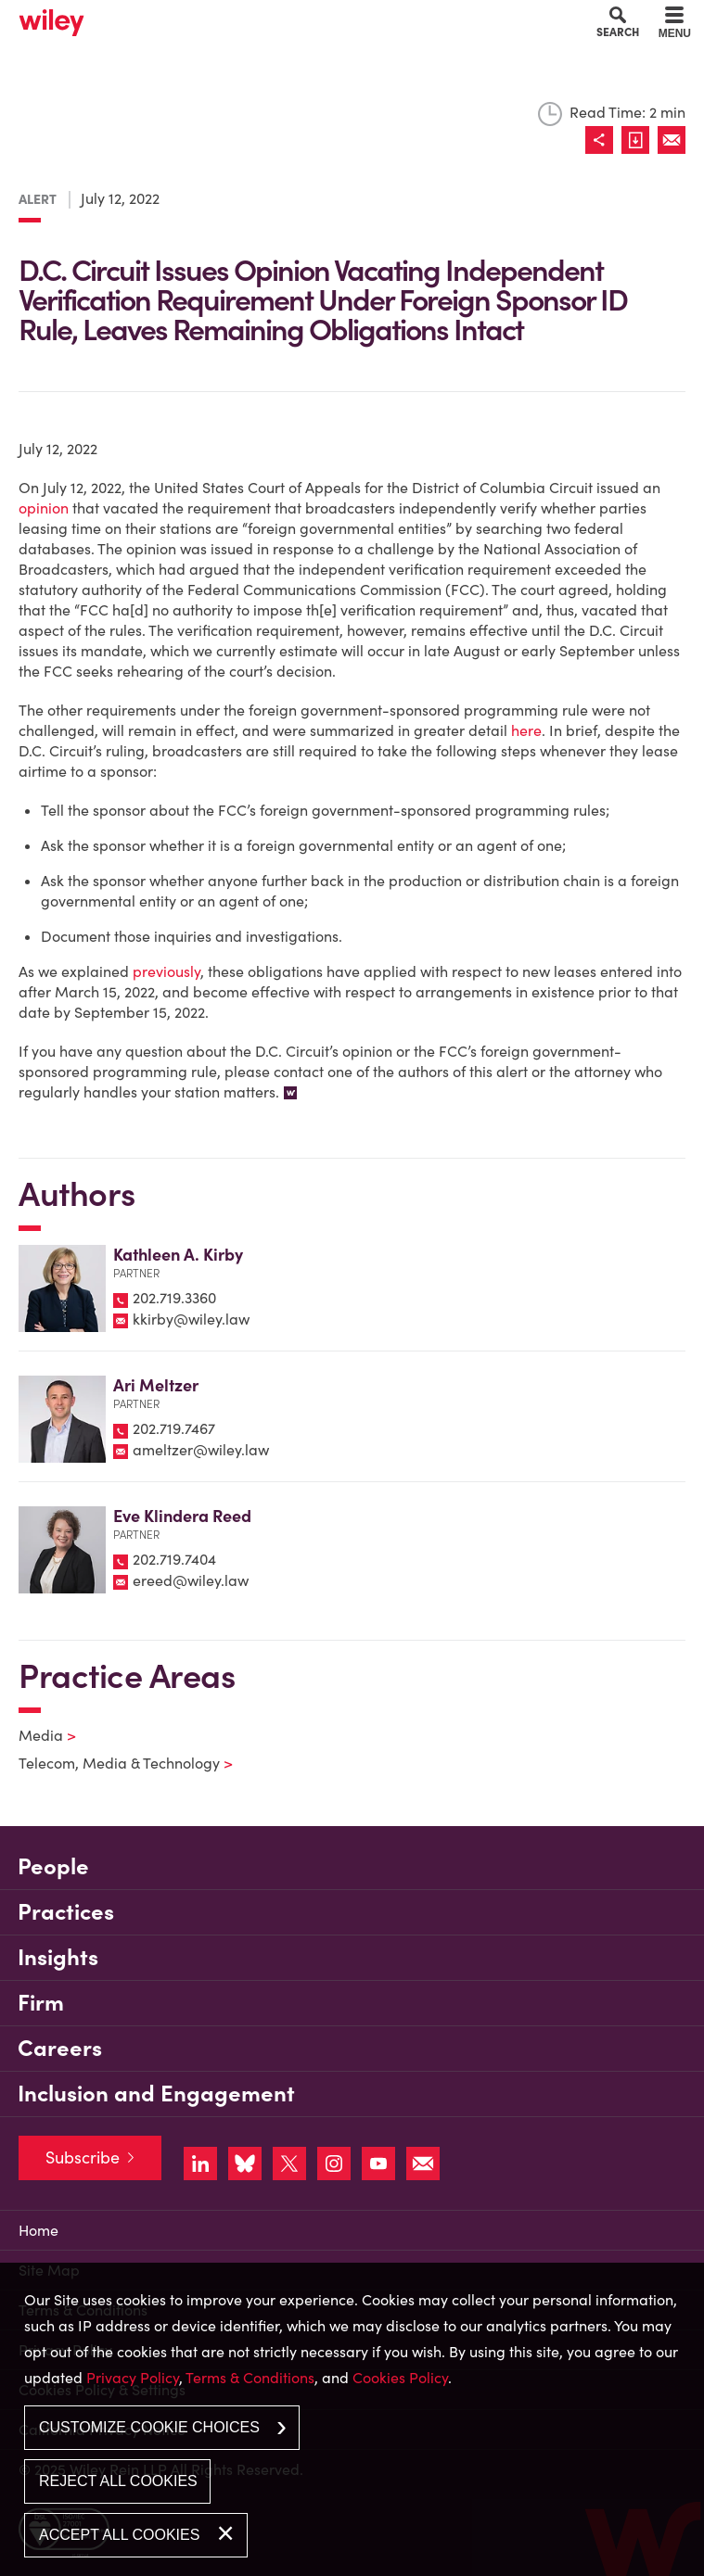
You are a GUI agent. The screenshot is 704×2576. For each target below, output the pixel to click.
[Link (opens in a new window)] (639, 140)
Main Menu (300, 19)
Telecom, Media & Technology (114, 1763)
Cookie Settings (287, 19)
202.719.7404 (174, 1559)
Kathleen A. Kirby (178, 1254)
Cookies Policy (400, 2377)
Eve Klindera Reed (182, 1516)
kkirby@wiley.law (191, 1319)
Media (36, 1735)
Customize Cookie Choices (149, 2427)
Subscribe (82, 2157)
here (526, 730)
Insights (58, 1957)
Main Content (293, 19)
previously (166, 971)
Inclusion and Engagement (156, 2093)
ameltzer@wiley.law (201, 1449)
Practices (66, 1911)
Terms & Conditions (250, 2377)
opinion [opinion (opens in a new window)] (44, 508)
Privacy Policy (132, 2377)
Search (617, 31)
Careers (60, 2048)
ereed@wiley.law (191, 1580)
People (53, 1866)
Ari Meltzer (155, 1385)
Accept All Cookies (119, 2535)
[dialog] (352, 2419)
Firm (41, 2002)
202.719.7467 (174, 1428)
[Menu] (675, 25)
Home (38, 2230)
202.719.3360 (174, 1297)
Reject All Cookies (118, 2481)
